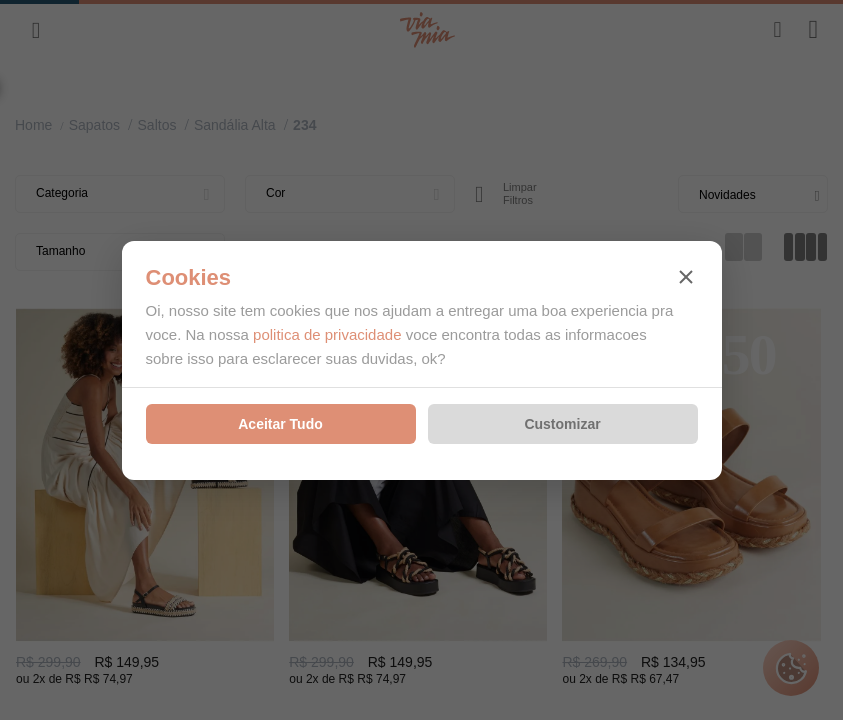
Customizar (562, 424)
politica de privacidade (327, 334)
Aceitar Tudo (280, 424)
